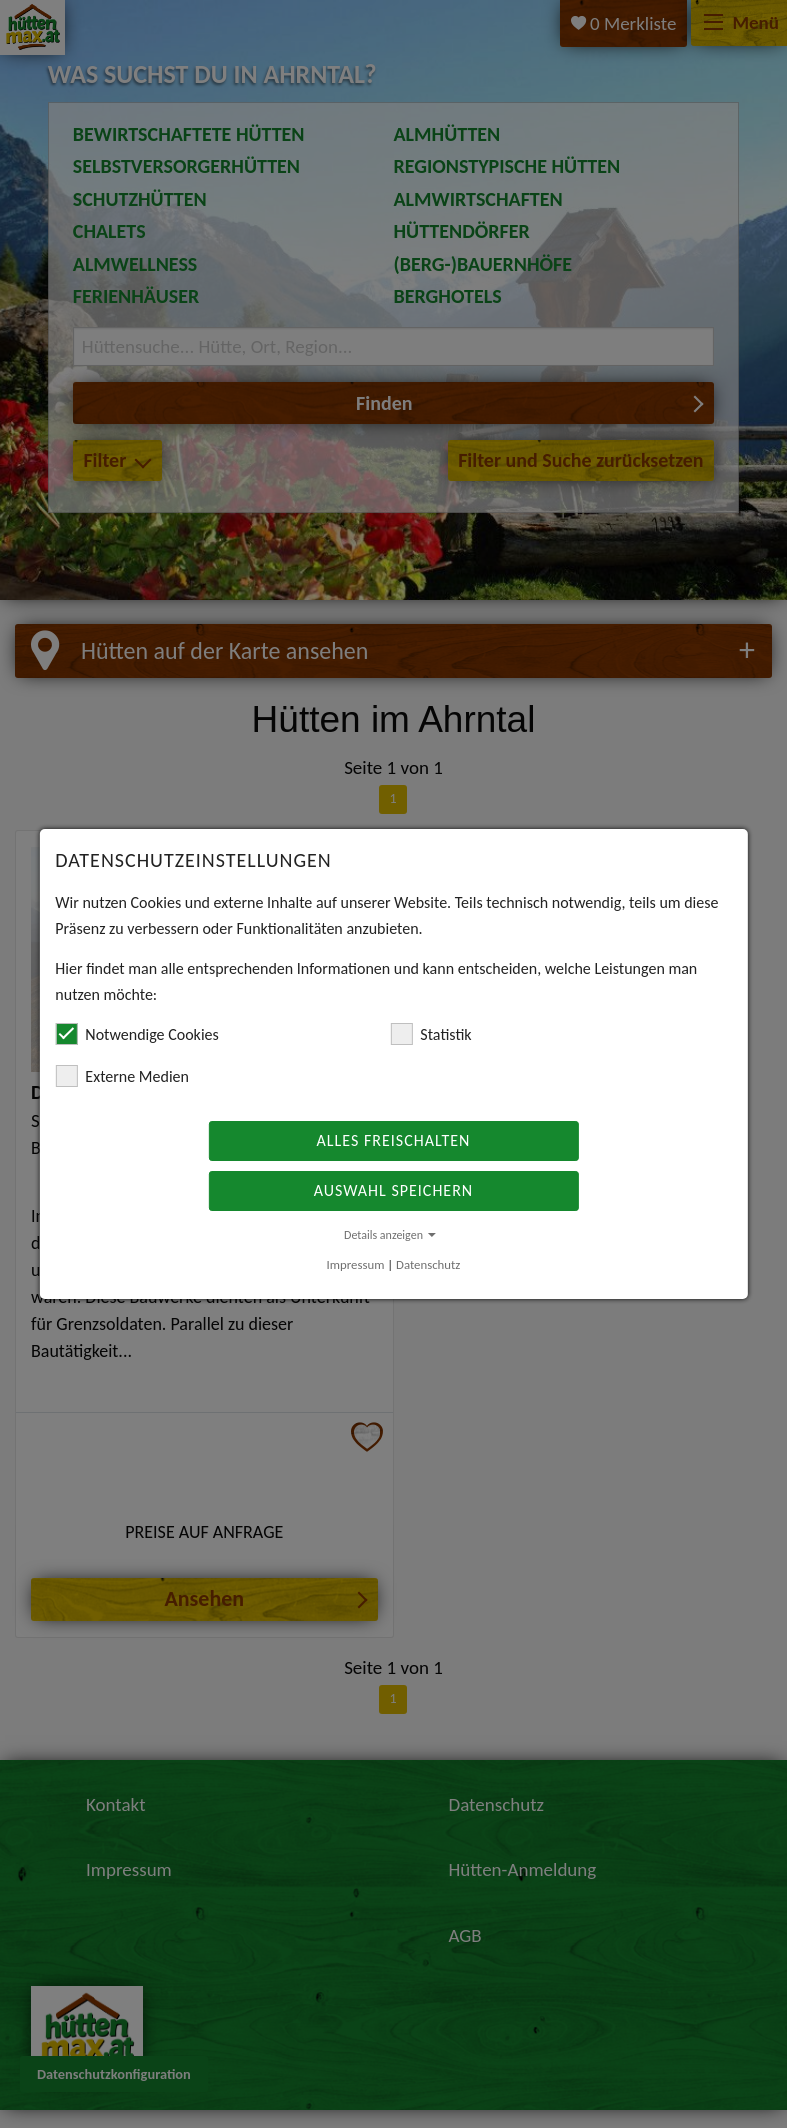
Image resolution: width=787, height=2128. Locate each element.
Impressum (356, 1264)
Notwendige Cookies (136, 1034)
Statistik (430, 1034)
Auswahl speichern (393, 1190)
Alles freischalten (394, 1140)
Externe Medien (122, 1076)
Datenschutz (428, 1264)
